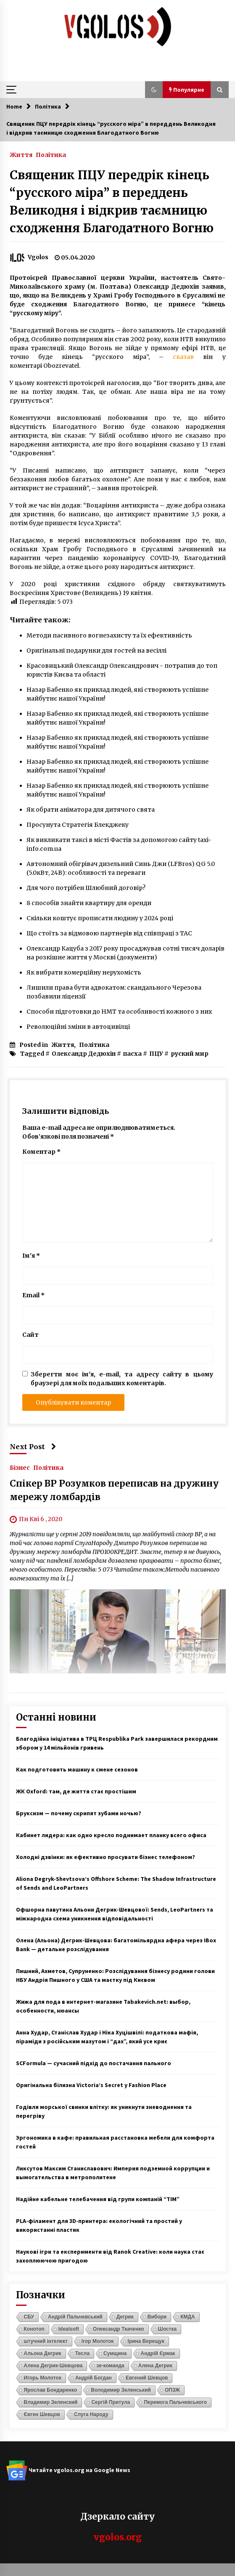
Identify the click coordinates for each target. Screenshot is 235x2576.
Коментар (41, 1151)
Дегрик (125, 2317)
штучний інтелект (46, 2341)
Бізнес (20, 1467)
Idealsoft (68, 2329)
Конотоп (34, 2329)
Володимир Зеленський (121, 2390)
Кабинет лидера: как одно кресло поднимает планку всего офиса (111, 1835)
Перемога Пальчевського (175, 2402)
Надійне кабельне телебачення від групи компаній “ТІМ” (98, 2199)
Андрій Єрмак (158, 2353)
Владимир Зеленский (51, 2402)
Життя (21, 154)
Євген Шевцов (42, 2414)
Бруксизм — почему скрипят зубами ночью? (78, 1813)
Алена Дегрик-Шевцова (53, 2366)
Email (33, 1295)
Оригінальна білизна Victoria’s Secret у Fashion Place (91, 2085)
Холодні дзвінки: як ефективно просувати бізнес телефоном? (105, 1857)
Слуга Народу (91, 2414)
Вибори (157, 2317)
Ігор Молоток (98, 2341)
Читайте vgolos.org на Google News (68, 2470)
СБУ (29, 2317)
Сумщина (115, 2353)
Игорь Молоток (42, 2378)
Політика (51, 154)
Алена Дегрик (155, 2366)
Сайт (30, 1334)
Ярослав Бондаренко (50, 2390)
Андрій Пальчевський (75, 2317)
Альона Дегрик (42, 2353)
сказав (183, 357)
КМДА (187, 2317)
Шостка (167, 2329)
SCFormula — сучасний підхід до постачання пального (93, 2063)
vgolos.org (118, 2537)
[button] (154, 89)
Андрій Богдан (93, 2378)
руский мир (190, 1053)
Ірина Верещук (146, 2341)
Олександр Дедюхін (84, 1053)
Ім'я (31, 1255)
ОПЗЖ (172, 2390)
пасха (132, 1053)
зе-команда (110, 2366)
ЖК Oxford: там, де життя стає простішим (76, 1791)
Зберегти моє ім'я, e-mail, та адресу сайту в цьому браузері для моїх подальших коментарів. (122, 1378)
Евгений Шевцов (147, 2378)
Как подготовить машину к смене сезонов (77, 1769)
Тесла (82, 2353)
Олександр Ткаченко (118, 2329)
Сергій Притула (110, 2402)
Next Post (33, 1446)
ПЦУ (156, 1053)
